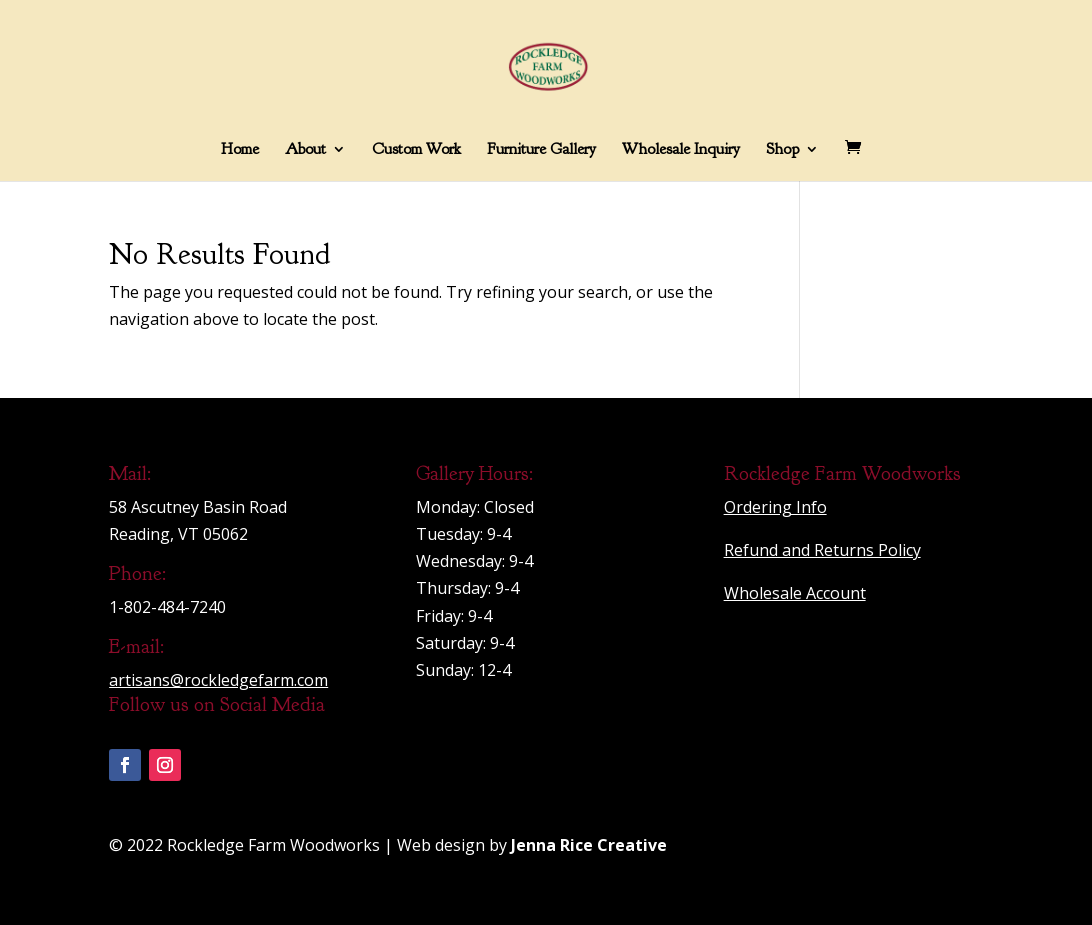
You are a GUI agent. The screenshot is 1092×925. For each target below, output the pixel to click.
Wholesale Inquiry (681, 150)
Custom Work (416, 150)
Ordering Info (775, 507)
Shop (782, 150)
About (305, 150)
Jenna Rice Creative (589, 845)
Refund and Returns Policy (822, 550)
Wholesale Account (795, 593)
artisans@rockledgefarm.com (218, 680)
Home (240, 150)
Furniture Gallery (541, 150)
